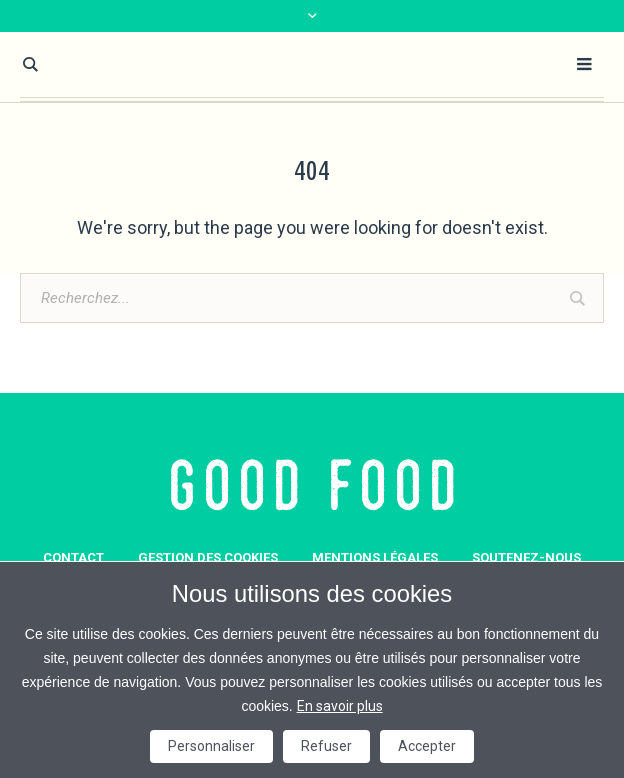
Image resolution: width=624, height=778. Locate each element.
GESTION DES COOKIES (208, 557)
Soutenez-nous (526, 557)
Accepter (427, 746)
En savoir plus (340, 706)
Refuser (326, 746)
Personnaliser (211, 746)
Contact (73, 557)
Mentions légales (375, 557)
